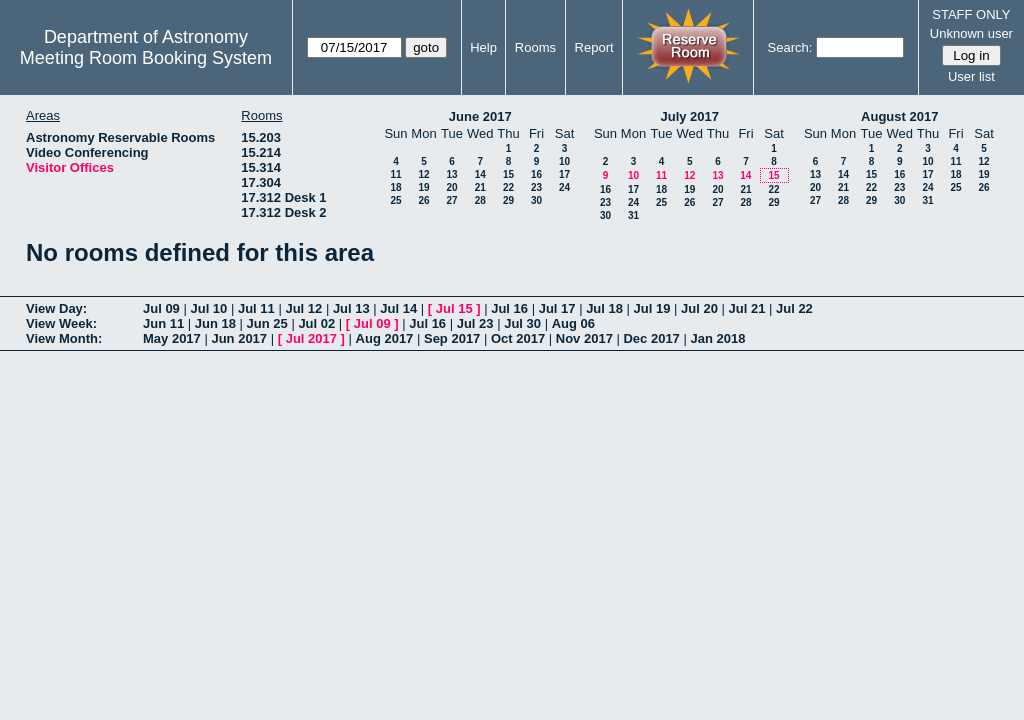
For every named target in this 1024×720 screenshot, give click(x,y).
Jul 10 (208, 308)
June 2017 (480, 116)
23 (536, 187)
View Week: (61, 323)
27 (451, 200)
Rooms (535, 47)
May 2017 (172, 338)
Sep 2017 (452, 338)
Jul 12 (303, 308)
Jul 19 (652, 308)
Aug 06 (573, 323)
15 (508, 174)
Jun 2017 (239, 338)
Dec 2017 (651, 338)
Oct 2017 (518, 338)
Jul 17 (557, 308)
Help (483, 47)
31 (633, 215)
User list (971, 76)
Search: (790, 47)
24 (564, 187)
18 (395, 187)
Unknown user (971, 33)
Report (594, 47)
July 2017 (689, 116)
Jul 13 (351, 308)
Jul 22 (794, 308)
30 (536, 200)
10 (564, 161)
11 (395, 174)
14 (480, 174)
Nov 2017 (584, 338)
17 (564, 174)
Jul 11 (256, 308)
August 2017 (899, 116)
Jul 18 (604, 308)
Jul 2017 (311, 338)
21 (480, 187)
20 (451, 187)
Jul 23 (475, 323)
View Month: (64, 338)
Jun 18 (215, 323)
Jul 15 (454, 308)
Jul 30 (522, 323)
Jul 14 (398, 308)
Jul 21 (747, 308)
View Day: (56, 308)
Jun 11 (163, 323)
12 (423, 174)
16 (536, 174)
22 (508, 187)
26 (423, 200)
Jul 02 (316, 323)
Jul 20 (699, 308)
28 (480, 200)
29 (508, 200)
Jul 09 (161, 308)
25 (395, 200)
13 (451, 174)
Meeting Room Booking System (146, 58)
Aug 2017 (385, 338)
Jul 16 (509, 308)
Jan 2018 (717, 338)
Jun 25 (267, 323)
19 (423, 187)
